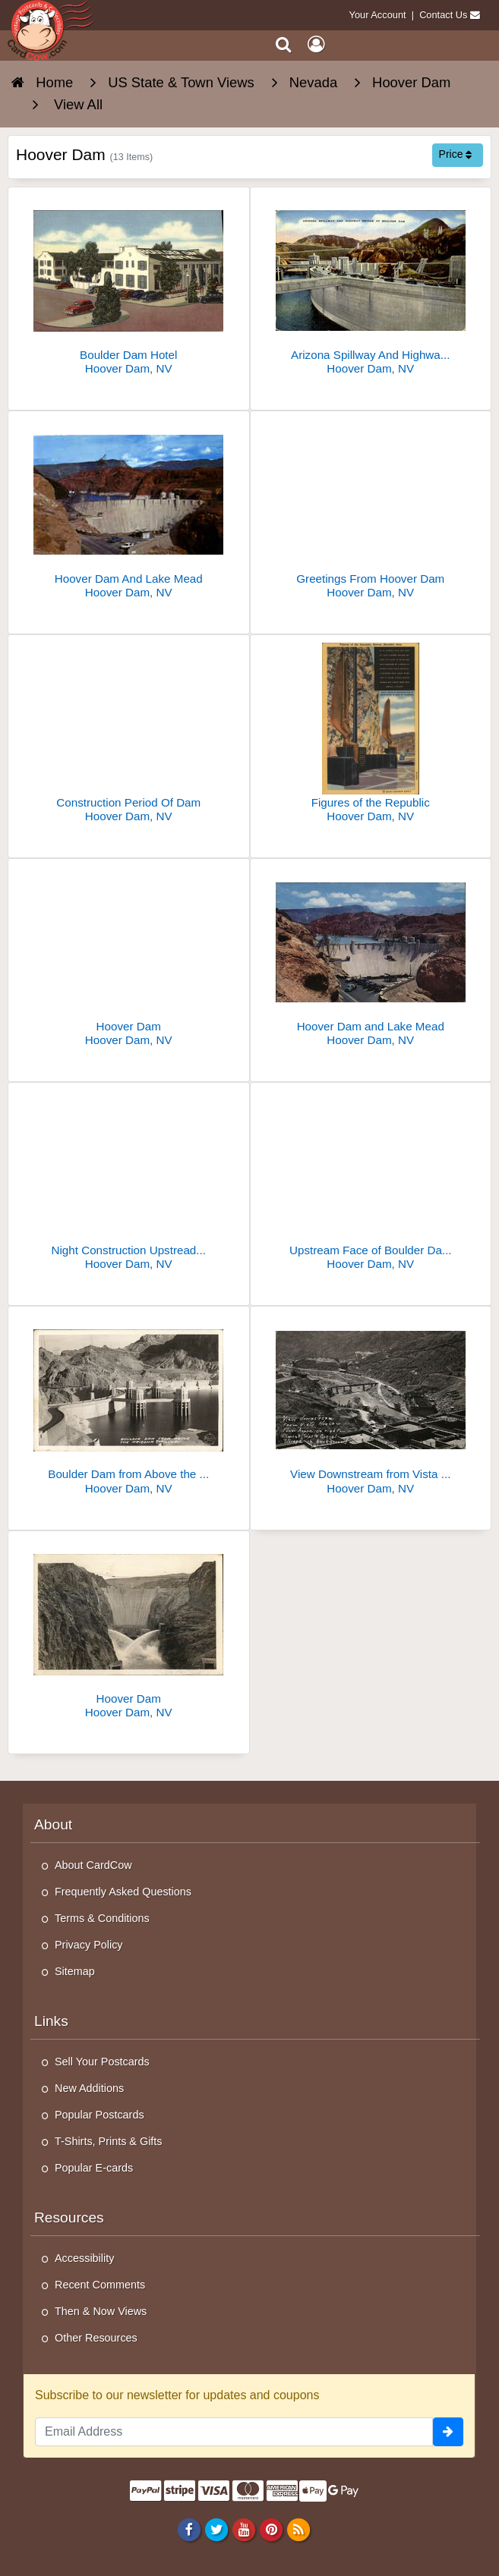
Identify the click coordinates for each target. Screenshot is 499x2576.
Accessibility (84, 2258)
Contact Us (443, 14)
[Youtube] (243, 2529)
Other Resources (96, 2338)
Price (455, 154)
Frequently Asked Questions (123, 1892)
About (53, 1824)
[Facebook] (188, 2529)
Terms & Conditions (102, 1918)
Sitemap (75, 1971)
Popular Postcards (99, 2115)
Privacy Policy (89, 1945)
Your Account (377, 14)
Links (51, 2021)
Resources (69, 2217)
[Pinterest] (270, 2529)
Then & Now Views (101, 2311)
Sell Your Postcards (102, 2061)
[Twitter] (216, 2529)
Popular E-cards (94, 2168)
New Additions (89, 2088)
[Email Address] (234, 2431)
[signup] (448, 2431)
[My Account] (316, 44)
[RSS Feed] (299, 2529)
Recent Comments (100, 2285)
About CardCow (93, 1865)
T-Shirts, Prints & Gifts (109, 2141)
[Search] (284, 44)
